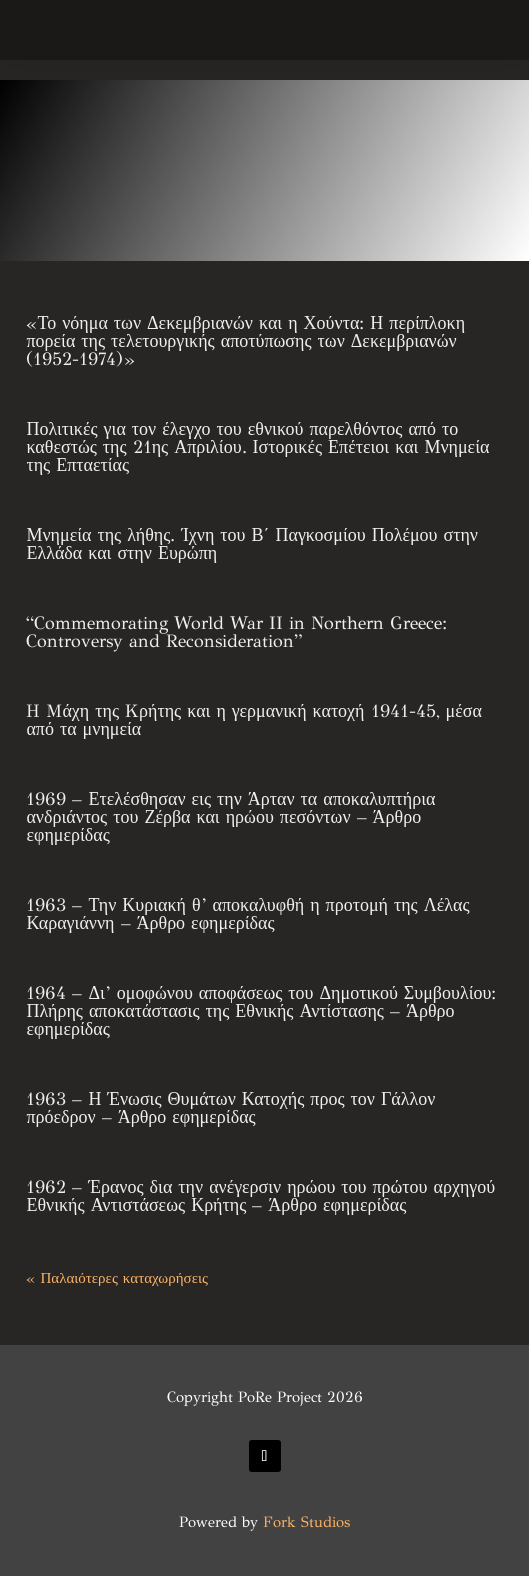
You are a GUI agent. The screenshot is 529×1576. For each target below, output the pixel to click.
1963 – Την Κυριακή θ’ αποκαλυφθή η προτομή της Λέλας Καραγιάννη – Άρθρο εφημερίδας (247, 914)
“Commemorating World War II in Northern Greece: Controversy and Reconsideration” (236, 632)
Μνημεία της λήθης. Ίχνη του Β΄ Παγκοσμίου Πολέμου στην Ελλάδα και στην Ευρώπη (252, 544)
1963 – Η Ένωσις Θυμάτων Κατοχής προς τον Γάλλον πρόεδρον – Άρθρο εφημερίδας (230, 1108)
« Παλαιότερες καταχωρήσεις (116, 1278)
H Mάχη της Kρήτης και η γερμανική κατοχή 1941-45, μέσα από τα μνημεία (253, 720)
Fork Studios (306, 1522)
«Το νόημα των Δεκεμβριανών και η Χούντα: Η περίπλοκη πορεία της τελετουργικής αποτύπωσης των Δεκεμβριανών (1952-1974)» (245, 341)
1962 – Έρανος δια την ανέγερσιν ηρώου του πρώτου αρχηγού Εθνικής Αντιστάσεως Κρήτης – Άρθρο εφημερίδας (260, 1196)
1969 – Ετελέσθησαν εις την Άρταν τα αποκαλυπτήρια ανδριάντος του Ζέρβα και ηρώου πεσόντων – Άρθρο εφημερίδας (230, 817)
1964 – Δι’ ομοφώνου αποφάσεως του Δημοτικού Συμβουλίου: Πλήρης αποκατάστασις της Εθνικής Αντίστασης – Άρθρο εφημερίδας (261, 1011)
